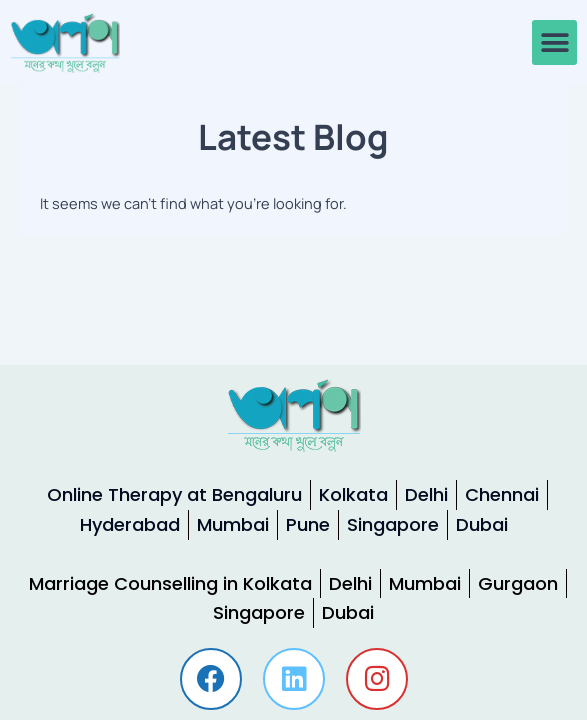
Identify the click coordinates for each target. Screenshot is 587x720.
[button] (554, 42)
